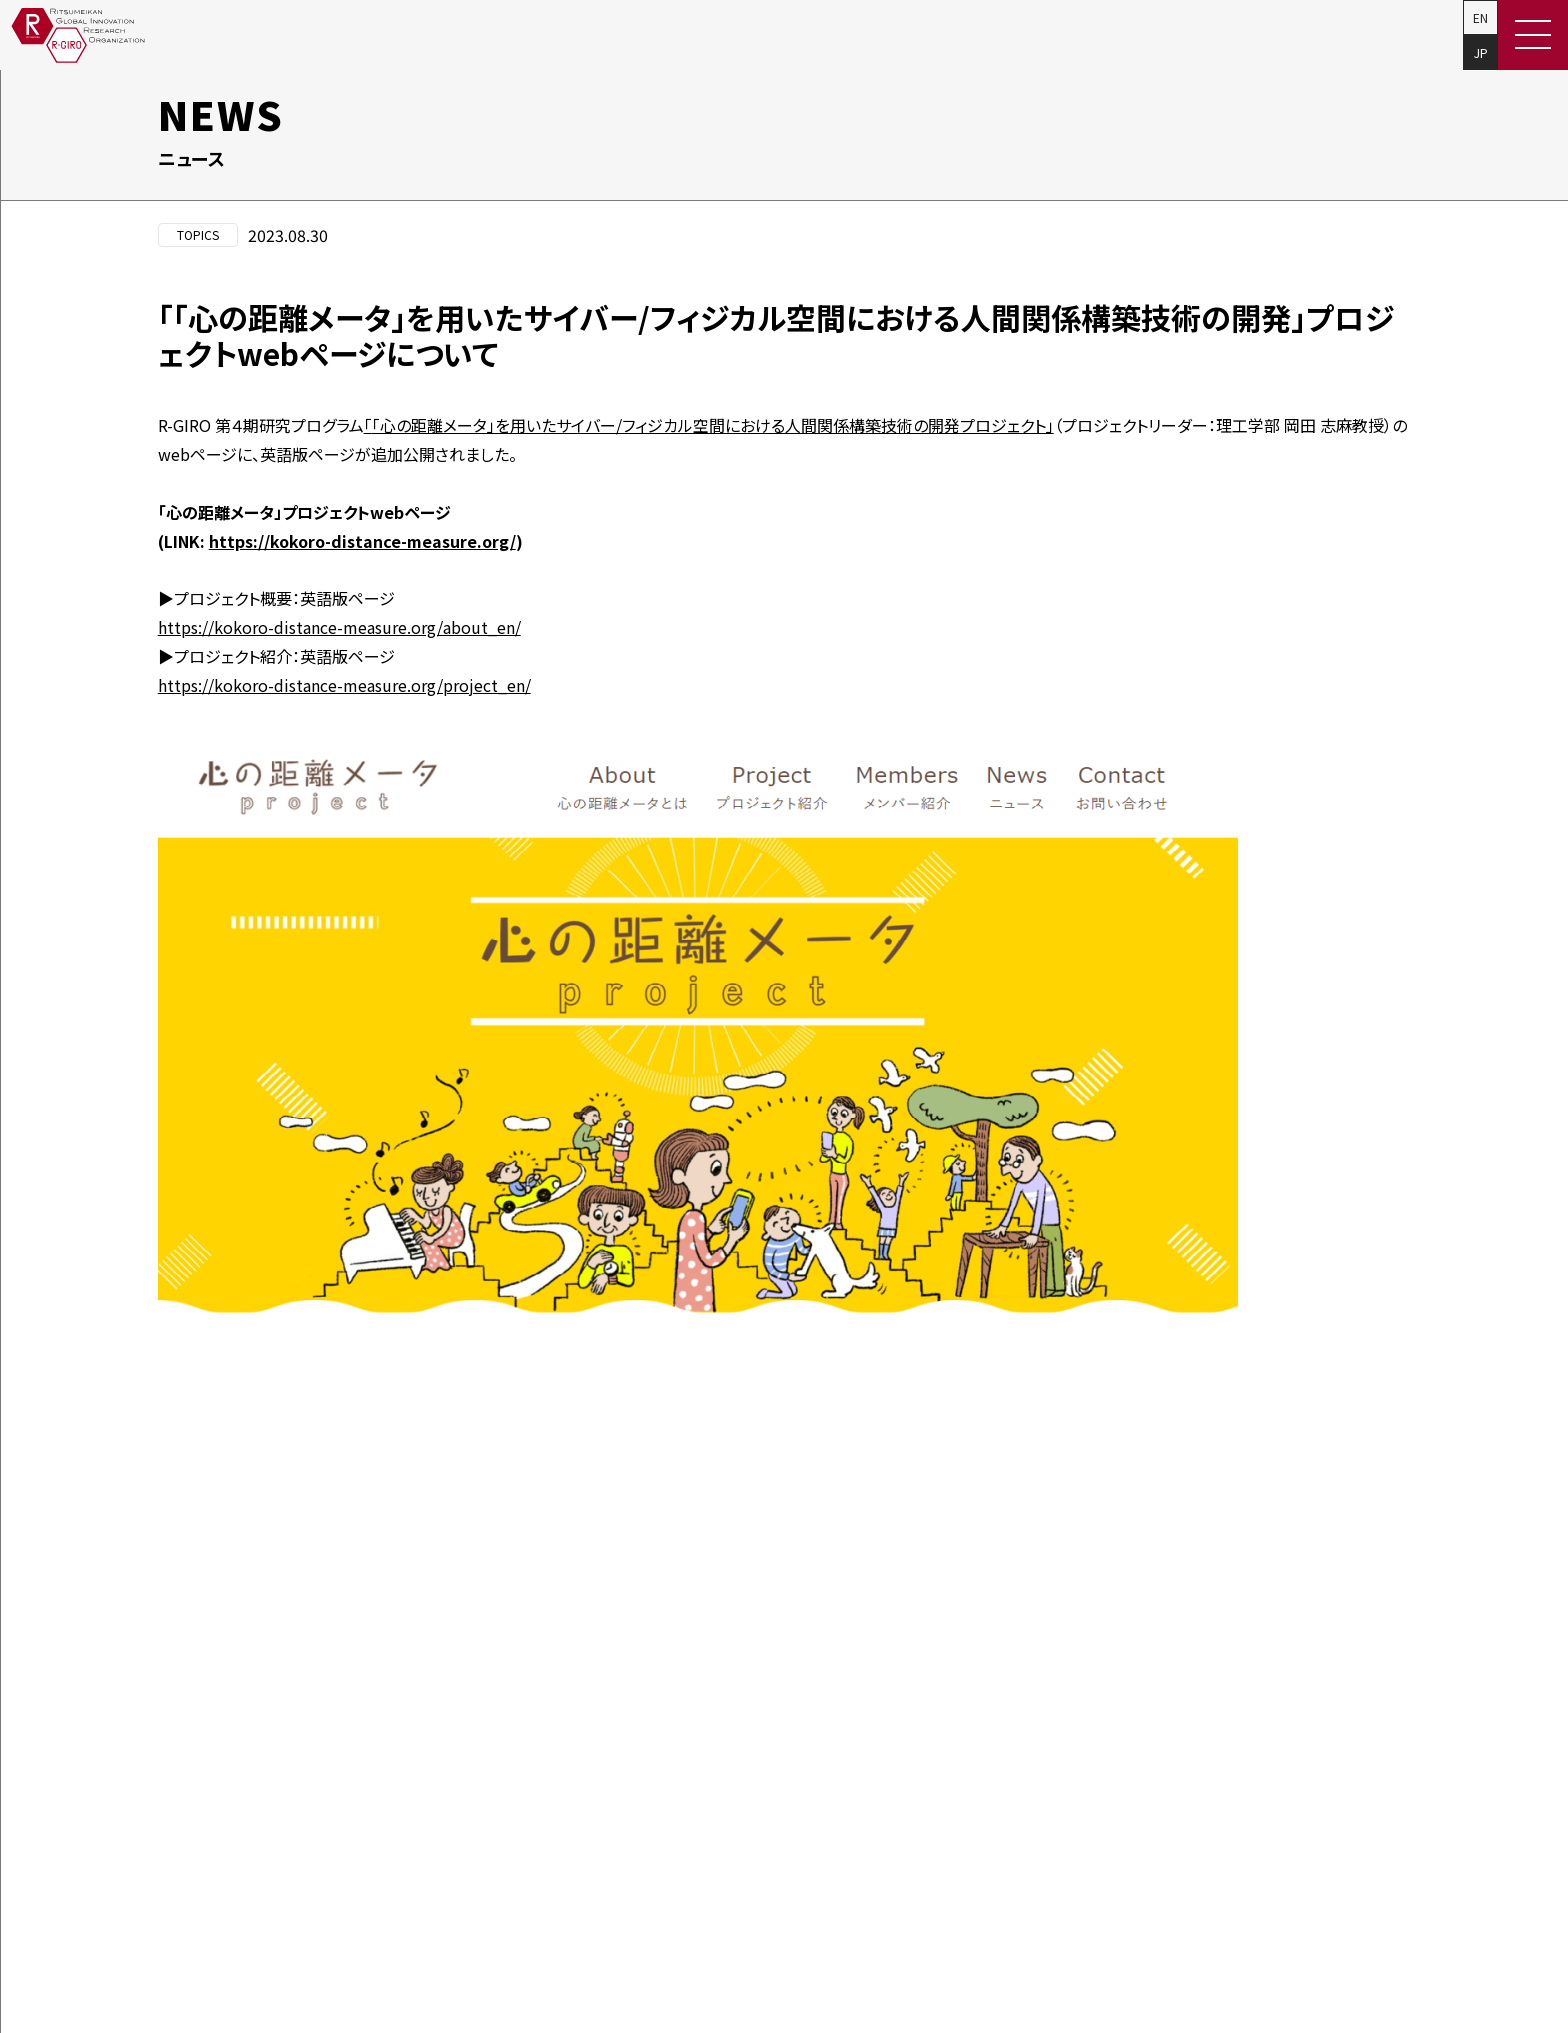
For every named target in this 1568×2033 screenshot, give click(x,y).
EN (1480, 17)
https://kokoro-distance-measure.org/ (362, 541)
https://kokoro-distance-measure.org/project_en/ (344, 685)
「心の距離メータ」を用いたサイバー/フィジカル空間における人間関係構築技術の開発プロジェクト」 (709, 425)
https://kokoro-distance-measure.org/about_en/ (339, 627)
